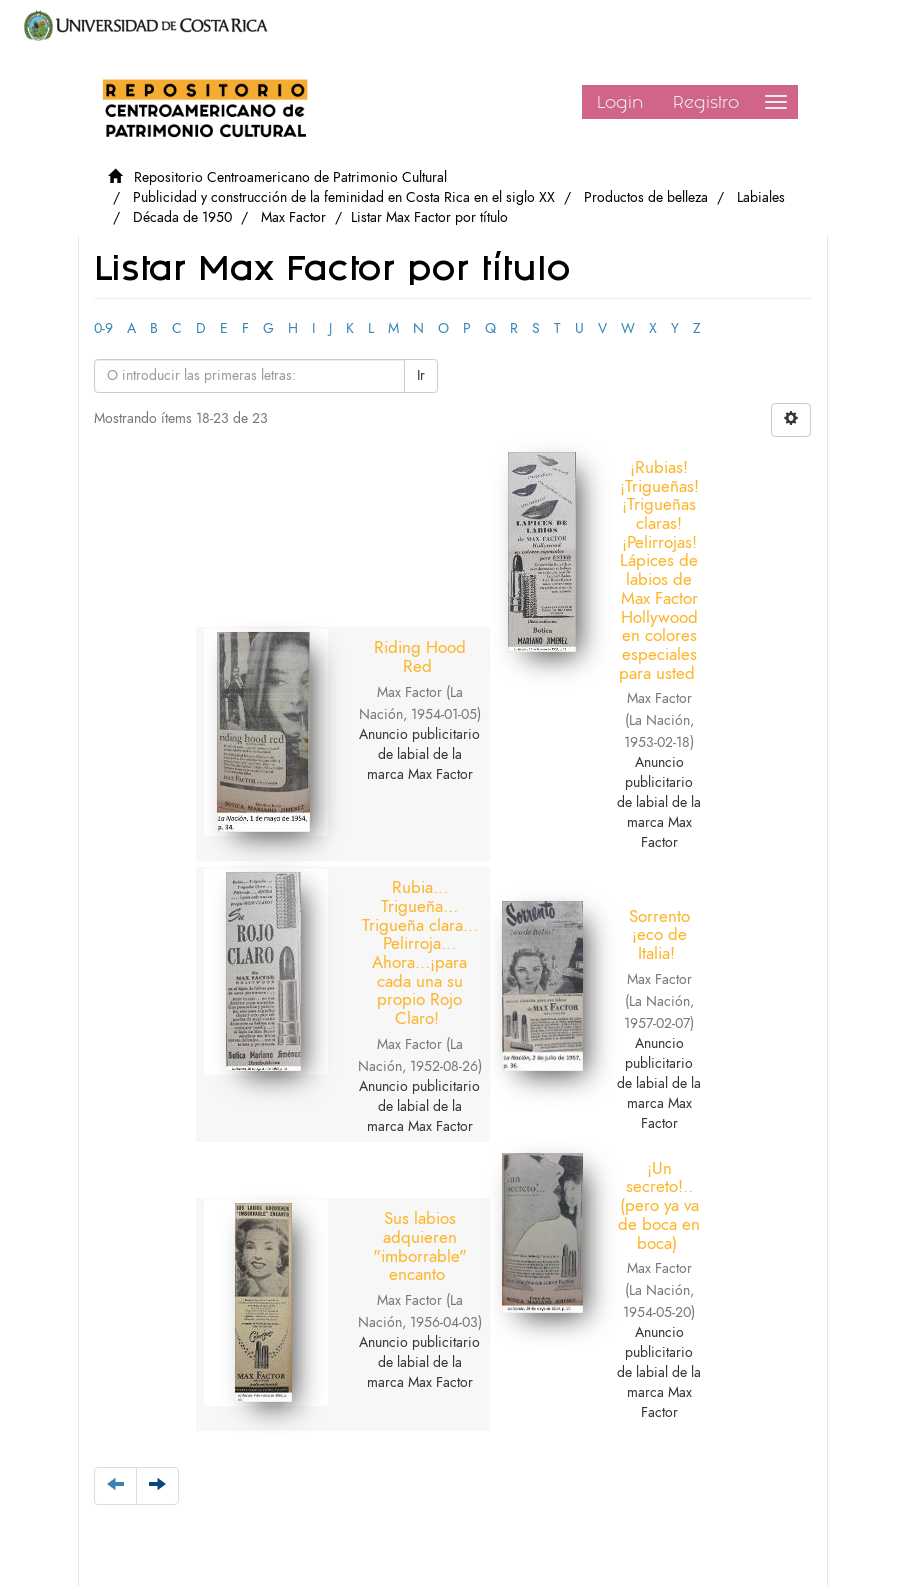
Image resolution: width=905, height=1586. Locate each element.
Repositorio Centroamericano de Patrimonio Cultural (290, 177)
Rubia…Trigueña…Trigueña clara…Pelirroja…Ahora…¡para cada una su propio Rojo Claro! (729, 573)
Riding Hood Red (288, 666)
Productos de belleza (646, 197)
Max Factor (293, 217)
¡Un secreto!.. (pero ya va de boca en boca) (729, 924)
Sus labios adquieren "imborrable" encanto (514, 937)
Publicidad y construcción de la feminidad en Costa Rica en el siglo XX (344, 197)
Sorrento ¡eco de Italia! (290, 943)
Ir (421, 375)
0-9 (103, 328)
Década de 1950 (182, 217)
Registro (706, 102)
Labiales (761, 197)
